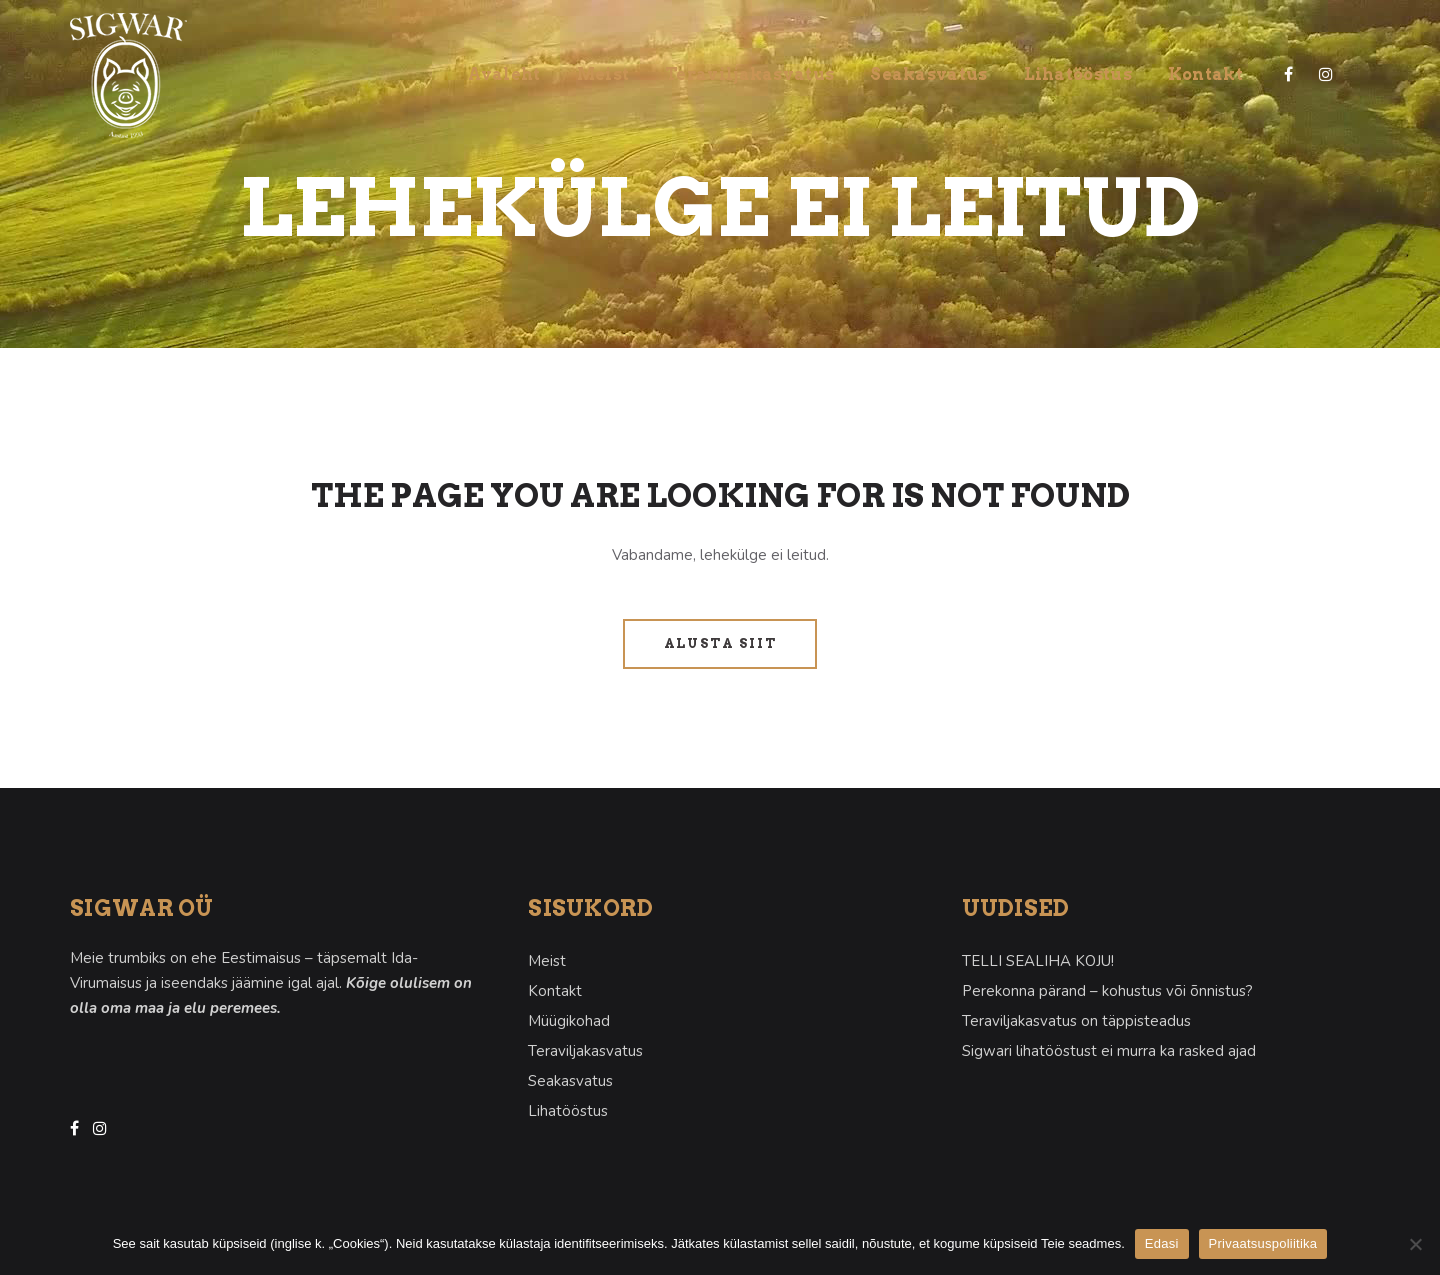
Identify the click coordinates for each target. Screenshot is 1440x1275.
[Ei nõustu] (1415, 1244)
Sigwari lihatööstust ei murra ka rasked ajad (1109, 1051)
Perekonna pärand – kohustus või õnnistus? (1107, 991)
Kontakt (555, 991)
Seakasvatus (570, 1081)
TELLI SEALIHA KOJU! (1038, 961)
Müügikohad (569, 1021)
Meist (547, 961)
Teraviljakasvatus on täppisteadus (1076, 1021)
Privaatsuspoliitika (1263, 1243)
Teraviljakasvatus (585, 1051)
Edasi (1162, 1243)
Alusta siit (720, 643)
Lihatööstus (568, 1111)
